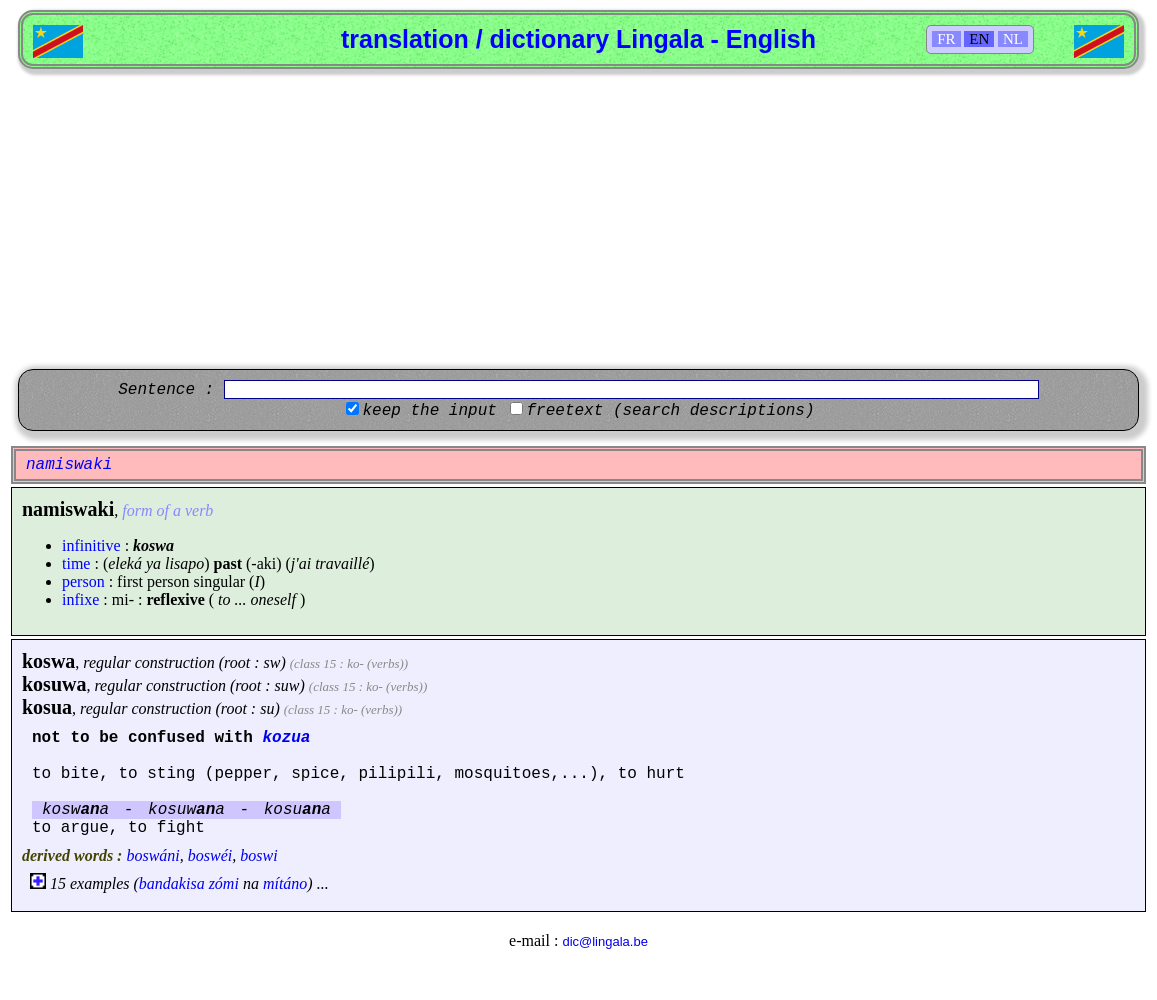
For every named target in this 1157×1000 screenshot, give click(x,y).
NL (1013, 39)
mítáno (285, 883)
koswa (48, 661)
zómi (224, 883)
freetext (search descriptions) (670, 411)
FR (946, 39)
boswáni (152, 855)
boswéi (210, 855)
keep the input (429, 411)
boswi (258, 855)
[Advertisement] (578, 219)
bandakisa (172, 883)
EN (979, 39)
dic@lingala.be (604, 941)
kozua (286, 738)
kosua (47, 707)
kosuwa (54, 684)
